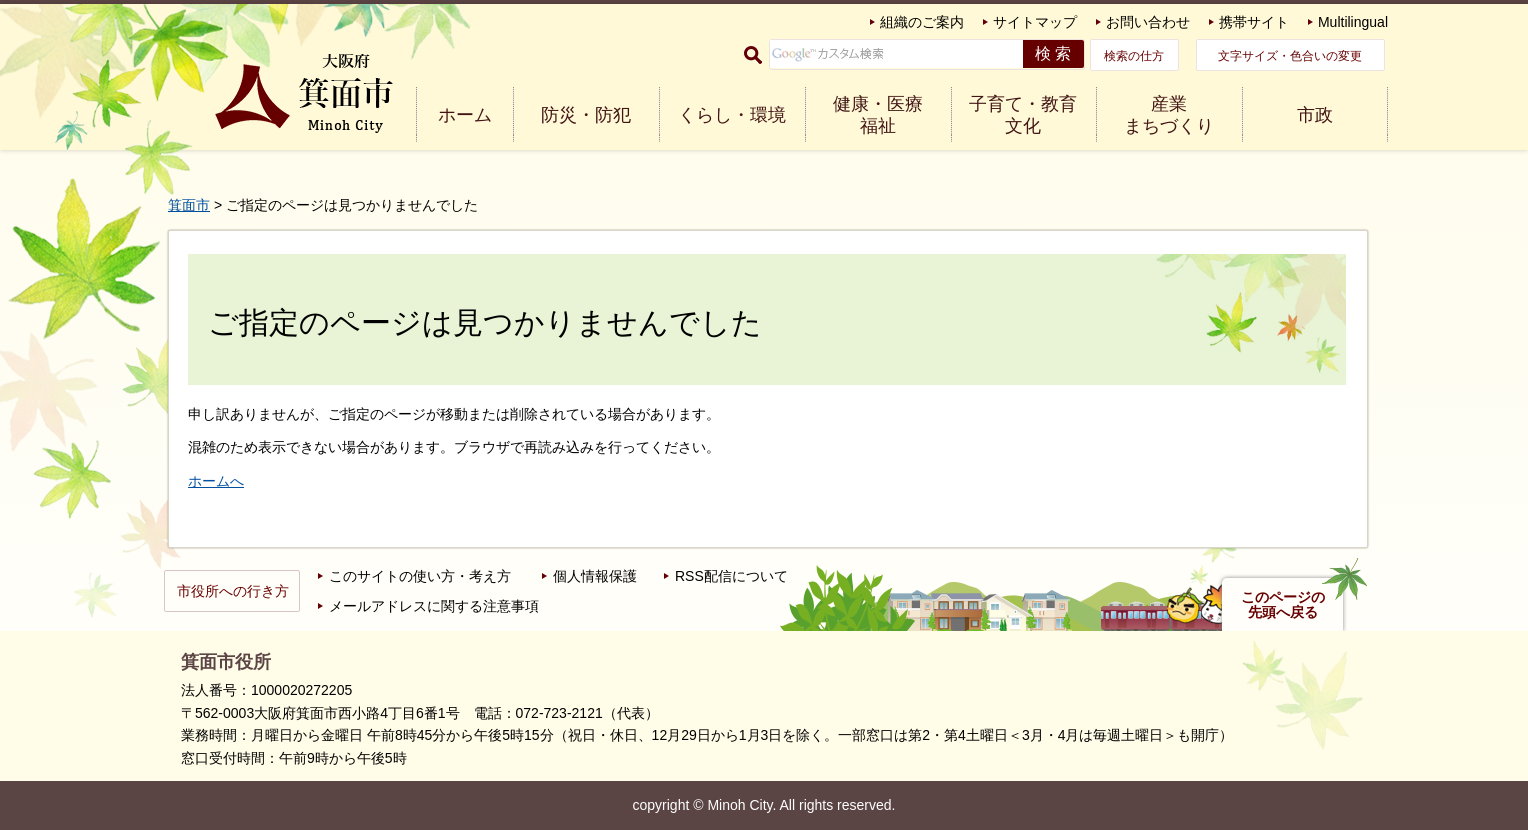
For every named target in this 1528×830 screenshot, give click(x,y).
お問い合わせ (1148, 22)
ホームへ (216, 481)
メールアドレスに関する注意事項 (434, 606)
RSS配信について (731, 576)
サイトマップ (1035, 22)
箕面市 (189, 205)
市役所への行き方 (233, 591)
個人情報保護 (595, 576)
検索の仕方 (1134, 56)
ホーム (465, 115)
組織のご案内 (922, 22)
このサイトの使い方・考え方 (420, 576)
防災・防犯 (586, 115)
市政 (1315, 115)
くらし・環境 (732, 115)
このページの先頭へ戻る (1283, 605)
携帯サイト (1254, 22)
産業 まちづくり (1169, 115)
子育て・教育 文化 (1023, 115)
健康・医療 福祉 (878, 115)
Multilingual (1353, 22)
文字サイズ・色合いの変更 (1290, 56)
